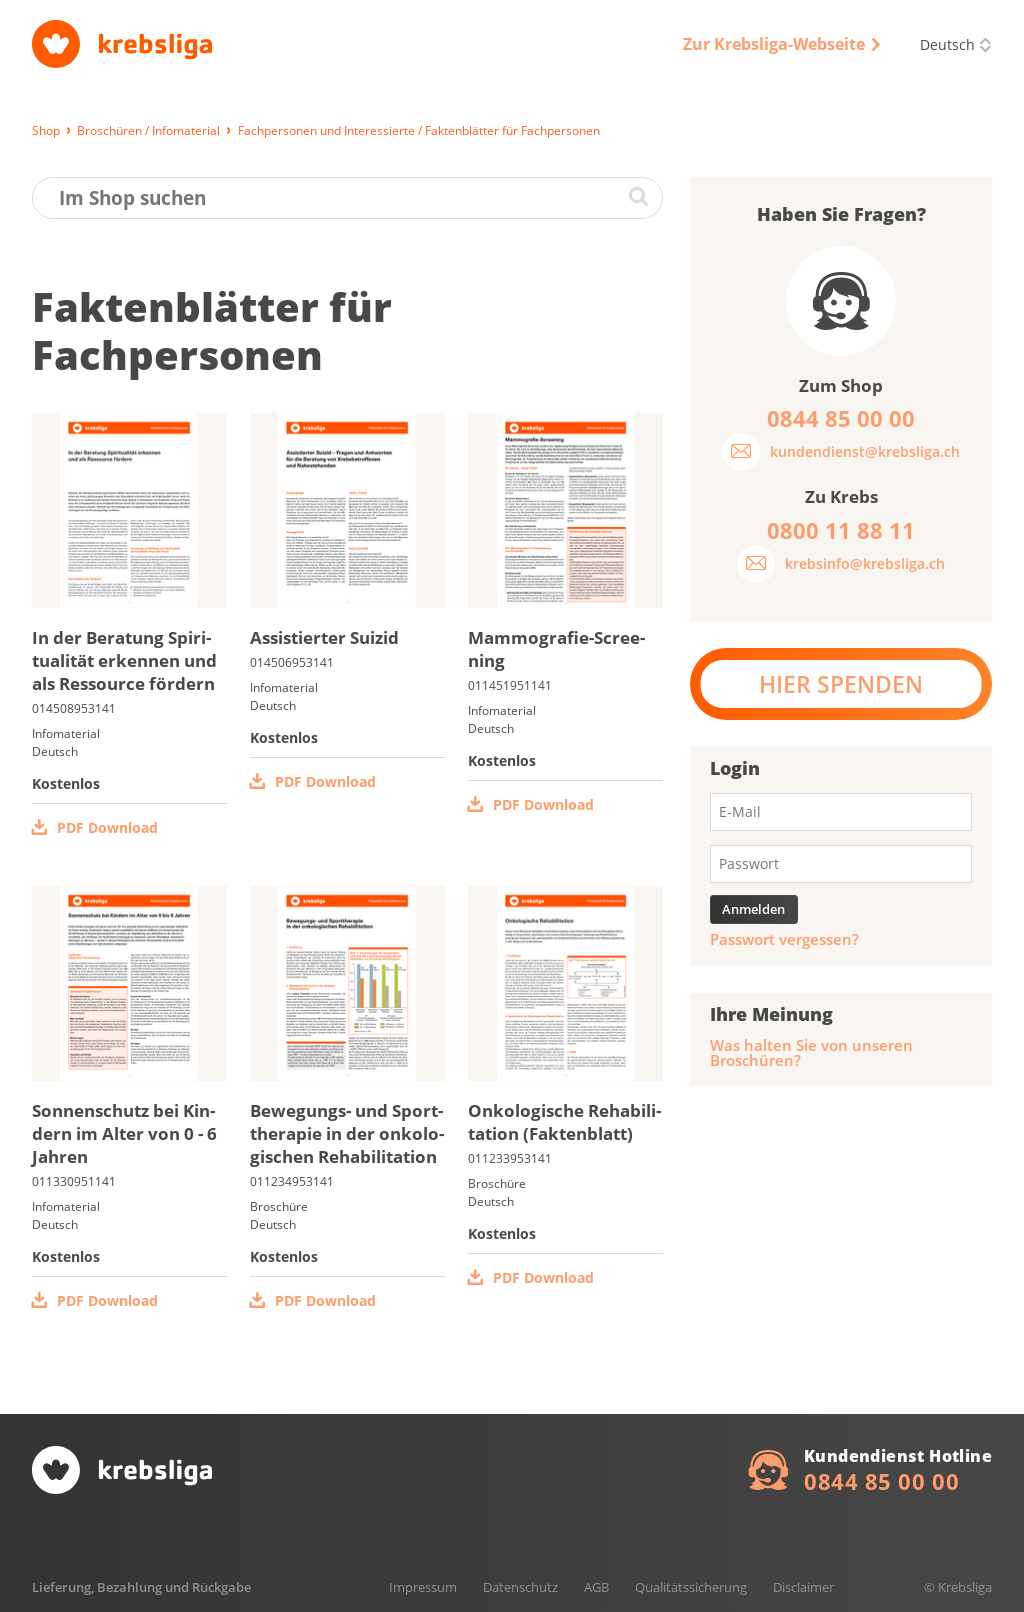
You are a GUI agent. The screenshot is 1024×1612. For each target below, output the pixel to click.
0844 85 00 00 (881, 1481)
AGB (596, 1587)
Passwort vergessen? (784, 939)
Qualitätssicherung (691, 1587)
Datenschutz (520, 1587)
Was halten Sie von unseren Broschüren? (811, 1053)
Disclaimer (803, 1587)
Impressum (423, 1587)
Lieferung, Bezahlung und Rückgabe (141, 1587)
